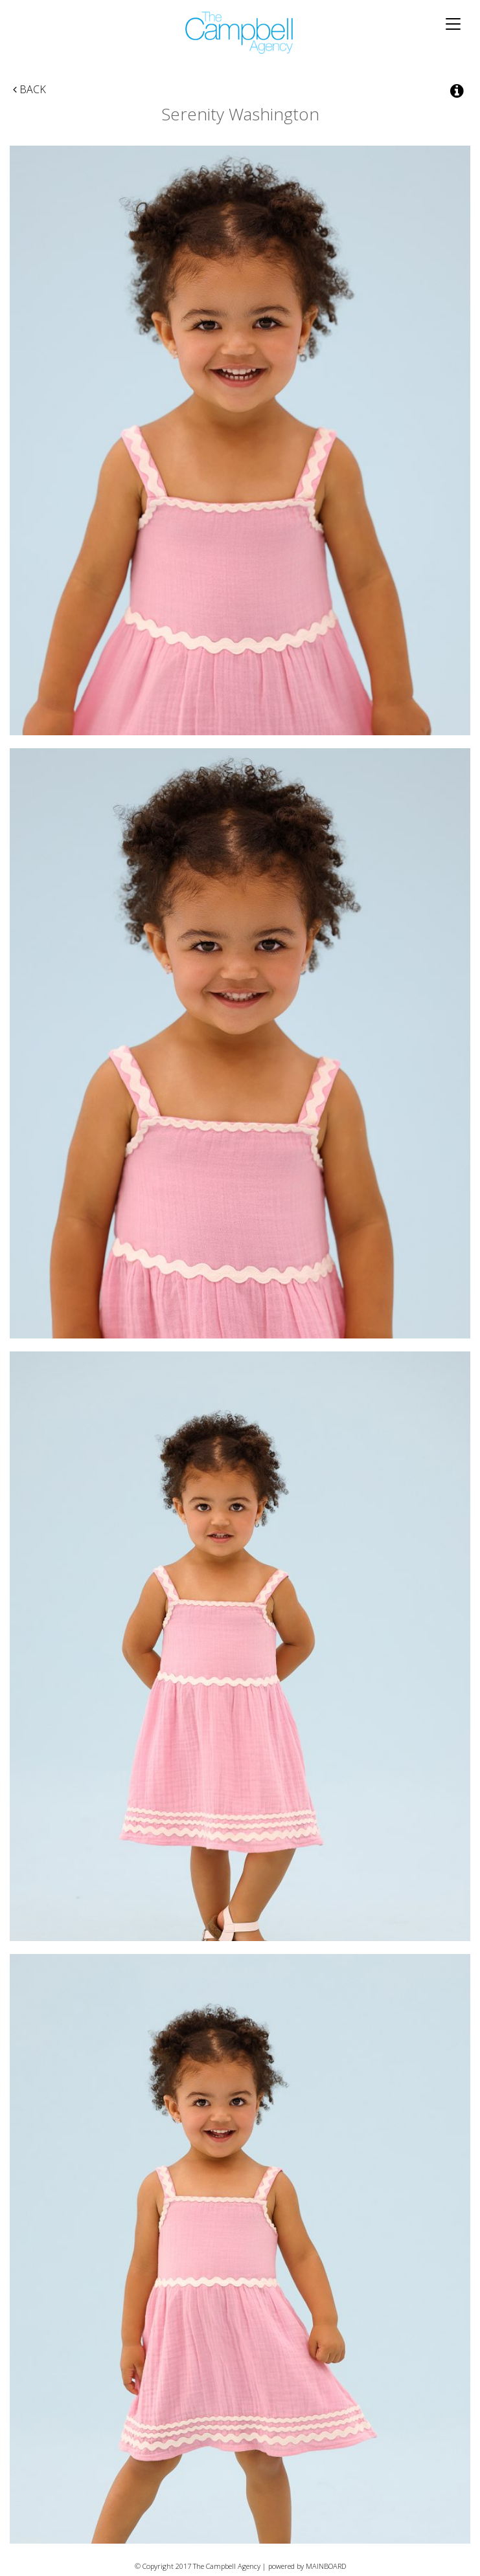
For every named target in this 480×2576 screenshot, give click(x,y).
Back (29, 89)
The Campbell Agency (240, 33)
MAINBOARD (326, 2566)
